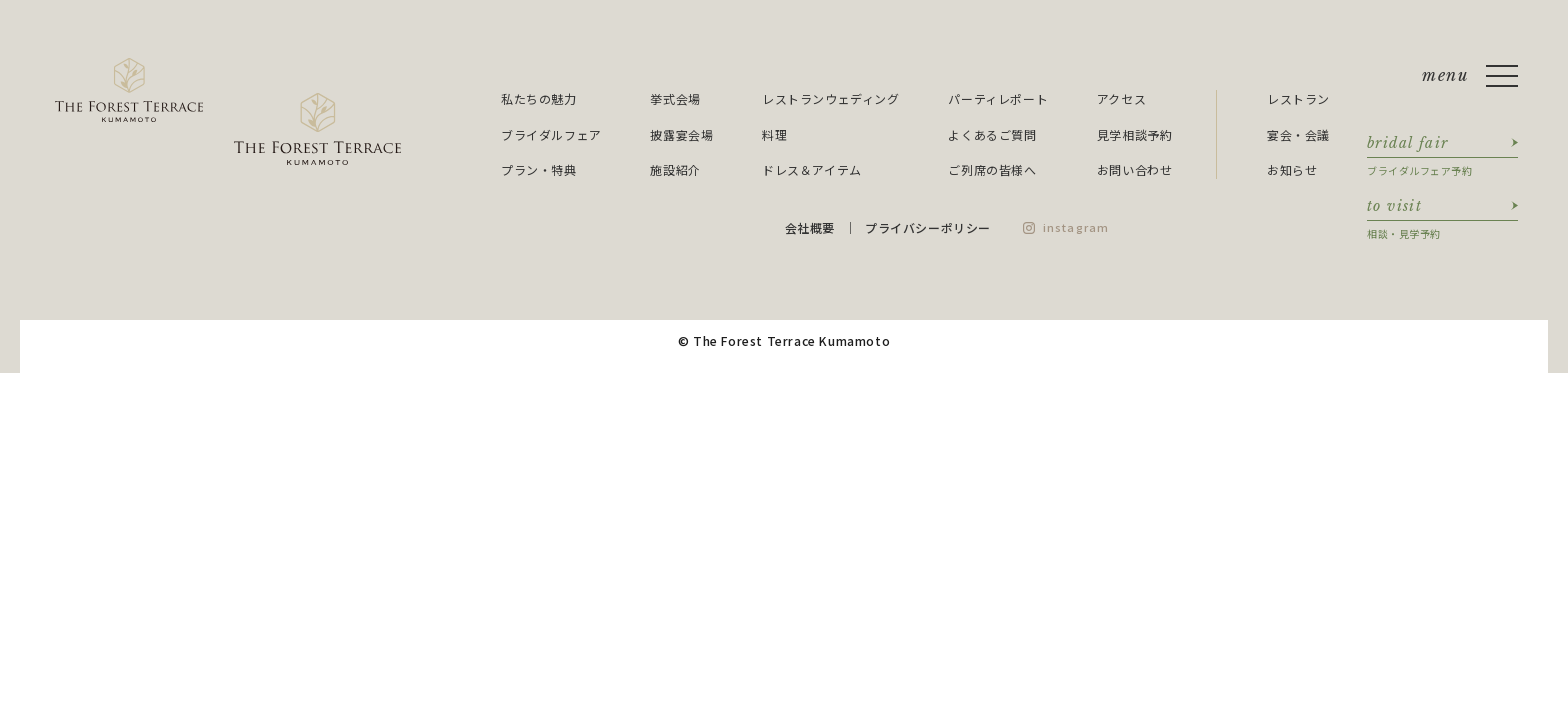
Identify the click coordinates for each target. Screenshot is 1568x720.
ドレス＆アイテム (812, 169)
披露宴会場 (681, 134)
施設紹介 (675, 169)
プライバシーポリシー (928, 227)
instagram (1076, 227)
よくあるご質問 (992, 134)
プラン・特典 (539, 169)
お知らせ (1292, 169)
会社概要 (810, 227)
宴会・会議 (1298, 134)
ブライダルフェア (551, 134)
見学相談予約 (1135, 134)
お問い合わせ (1135, 169)
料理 (774, 134)
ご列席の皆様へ (992, 169)
